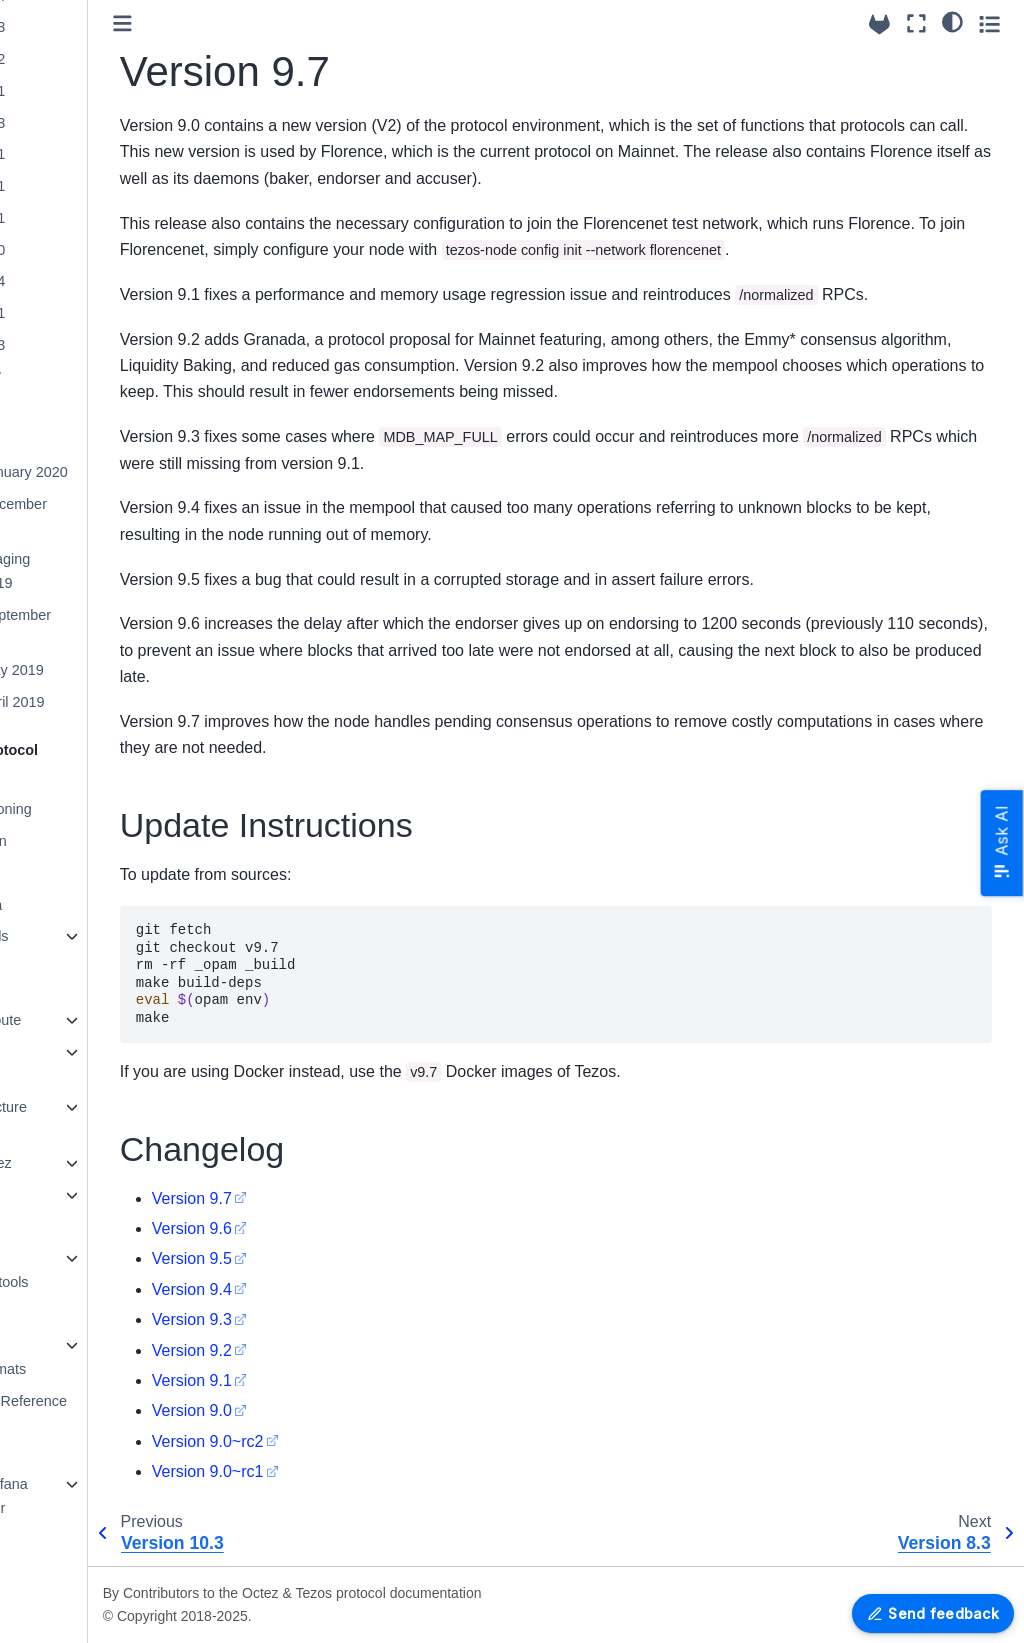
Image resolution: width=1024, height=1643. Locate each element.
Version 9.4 (309, 1289)
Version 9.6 (309, 1228)
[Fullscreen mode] (916, 23)
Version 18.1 (82, 91)
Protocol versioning (87, 809)
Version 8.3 (78, 408)
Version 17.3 (82, 123)
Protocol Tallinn (74, 841)
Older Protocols (75, 936)
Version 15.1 (82, 186)
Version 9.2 (309, 1350)
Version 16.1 (82, 154)
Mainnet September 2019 (105, 627)
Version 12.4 (82, 281)
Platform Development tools (85, 1270)
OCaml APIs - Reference (105, 1401)
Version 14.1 (82, 218)
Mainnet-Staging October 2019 (94, 571)
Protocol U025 (71, 873)
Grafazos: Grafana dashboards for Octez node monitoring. (85, 1519)
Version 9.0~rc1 (325, 1471)
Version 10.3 (82, 345)
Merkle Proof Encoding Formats (84, 1357)
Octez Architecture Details (85, 1119)
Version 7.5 (78, 440)
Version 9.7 (80, 377)
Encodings (59, 1314)
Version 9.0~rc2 (325, 1441)
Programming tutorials (69, 1064)
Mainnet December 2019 (103, 516)
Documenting (68, 1226)
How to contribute (82, 1020)
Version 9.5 (309, 1258)
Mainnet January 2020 (113, 472)
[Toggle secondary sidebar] (989, 23)
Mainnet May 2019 (101, 670)
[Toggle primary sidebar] (239, 23)
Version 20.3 (82, 27)
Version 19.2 (82, 59)
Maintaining (63, 1195)
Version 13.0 (82, 250)
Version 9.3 (309, 1319)
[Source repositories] (879, 24)
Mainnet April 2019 (101, 702)
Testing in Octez (77, 1163)
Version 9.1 (309, 1380)
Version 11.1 (82, 313)
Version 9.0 (309, 1410)
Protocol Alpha (72, 905)
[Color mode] (952, 21)
